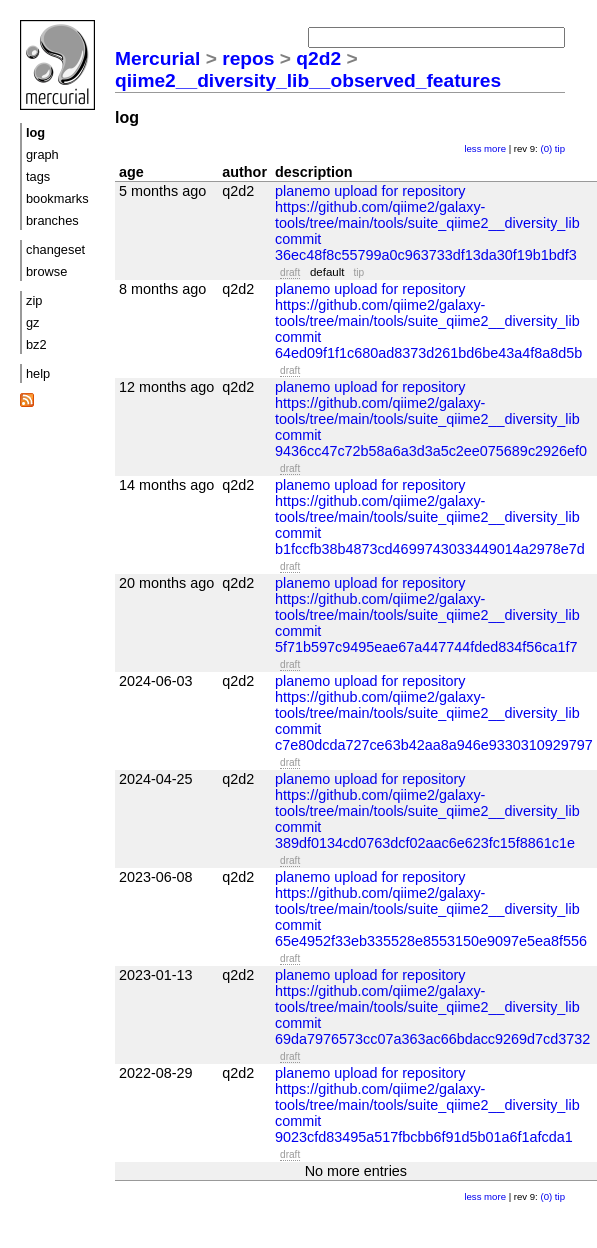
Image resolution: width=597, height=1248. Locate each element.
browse (46, 271)
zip (34, 300)
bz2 (36, 344)
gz (33, 322)
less (472, 148)
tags (38, 176)
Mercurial (157, 58)
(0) (546, 148)
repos (248, 58)
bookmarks (57, 198)
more (495, 148)
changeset (55, 249)
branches (52, 220)
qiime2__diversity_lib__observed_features (308, 80)
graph (42, 154)
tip (560, 148)
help (38, 373)
